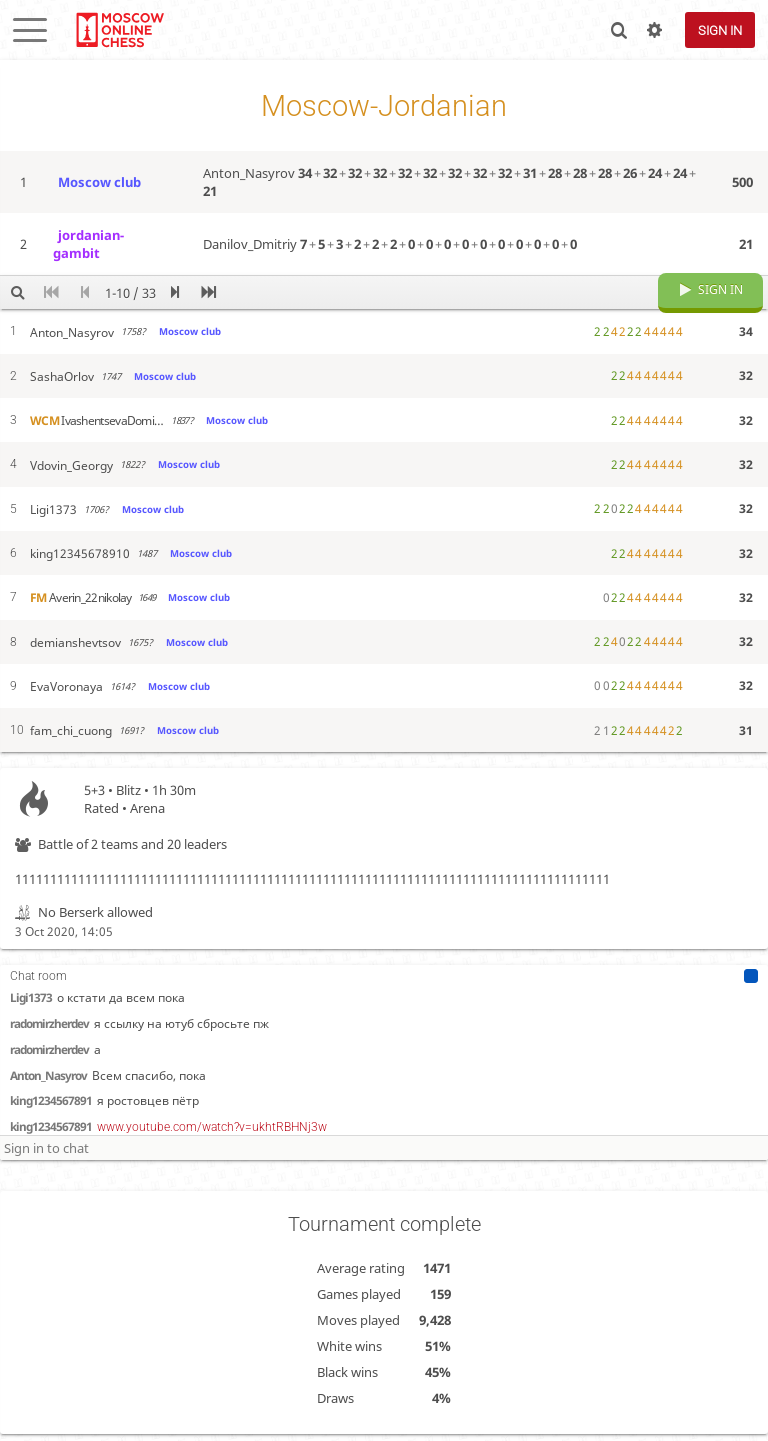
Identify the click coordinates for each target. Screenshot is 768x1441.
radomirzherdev (49, 1008)
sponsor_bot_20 (47, 1137)
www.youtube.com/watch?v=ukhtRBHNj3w (212, 1086)
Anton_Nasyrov (48, 1034)
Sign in (720, 30)
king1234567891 (51, 1059)
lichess (119, 30)
